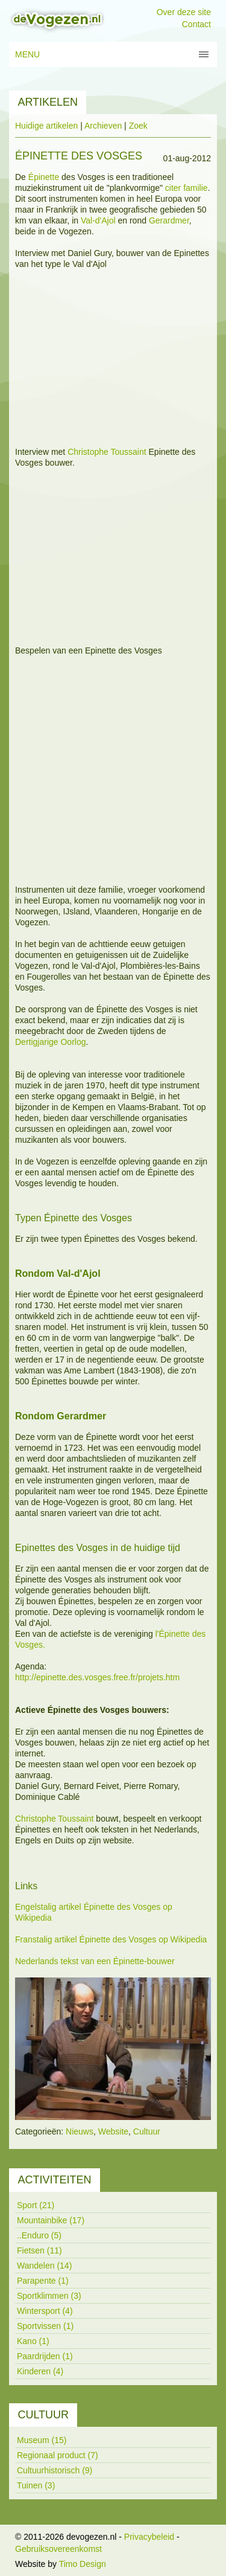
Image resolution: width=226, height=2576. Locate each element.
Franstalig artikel (47, 1939)
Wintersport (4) (45, 2311)
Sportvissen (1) (45, 2326)
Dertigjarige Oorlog (50, 1042)
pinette (46, 177)
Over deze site (184, 12)
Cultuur (146, 2131)
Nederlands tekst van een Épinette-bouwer (95, 1961)
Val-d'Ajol (98, 220)
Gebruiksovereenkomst (58, 2549)
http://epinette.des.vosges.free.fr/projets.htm (97, 1677)
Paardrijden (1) (45, 2356)
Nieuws (79, 2131)
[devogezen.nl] (56, 20)
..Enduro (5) (39, 2235)
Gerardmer (169, 220)
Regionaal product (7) (57, 2455)
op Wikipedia (183, 1939)
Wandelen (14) (44, 2265)
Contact (196, 24)
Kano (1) (33, 2341)
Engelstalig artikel (49, 1907)
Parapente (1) (43, 2280)
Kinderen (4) (40, 2371)
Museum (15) (41, 2440)
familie (195, 188)
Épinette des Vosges (123, 1907)
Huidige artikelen (46, 125)
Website (113, 2131)
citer (174, 188)
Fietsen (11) (39, 2250)
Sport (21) (35, 2205)
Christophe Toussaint (106, 452)
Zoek (138, 125)
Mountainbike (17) (50, 2220)
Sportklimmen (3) (49, 2296)
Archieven (103, 125)
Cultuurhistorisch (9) (54, 2470)
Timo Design (82, 2564)
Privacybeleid (149, 2537)
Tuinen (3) (36, 2485)
